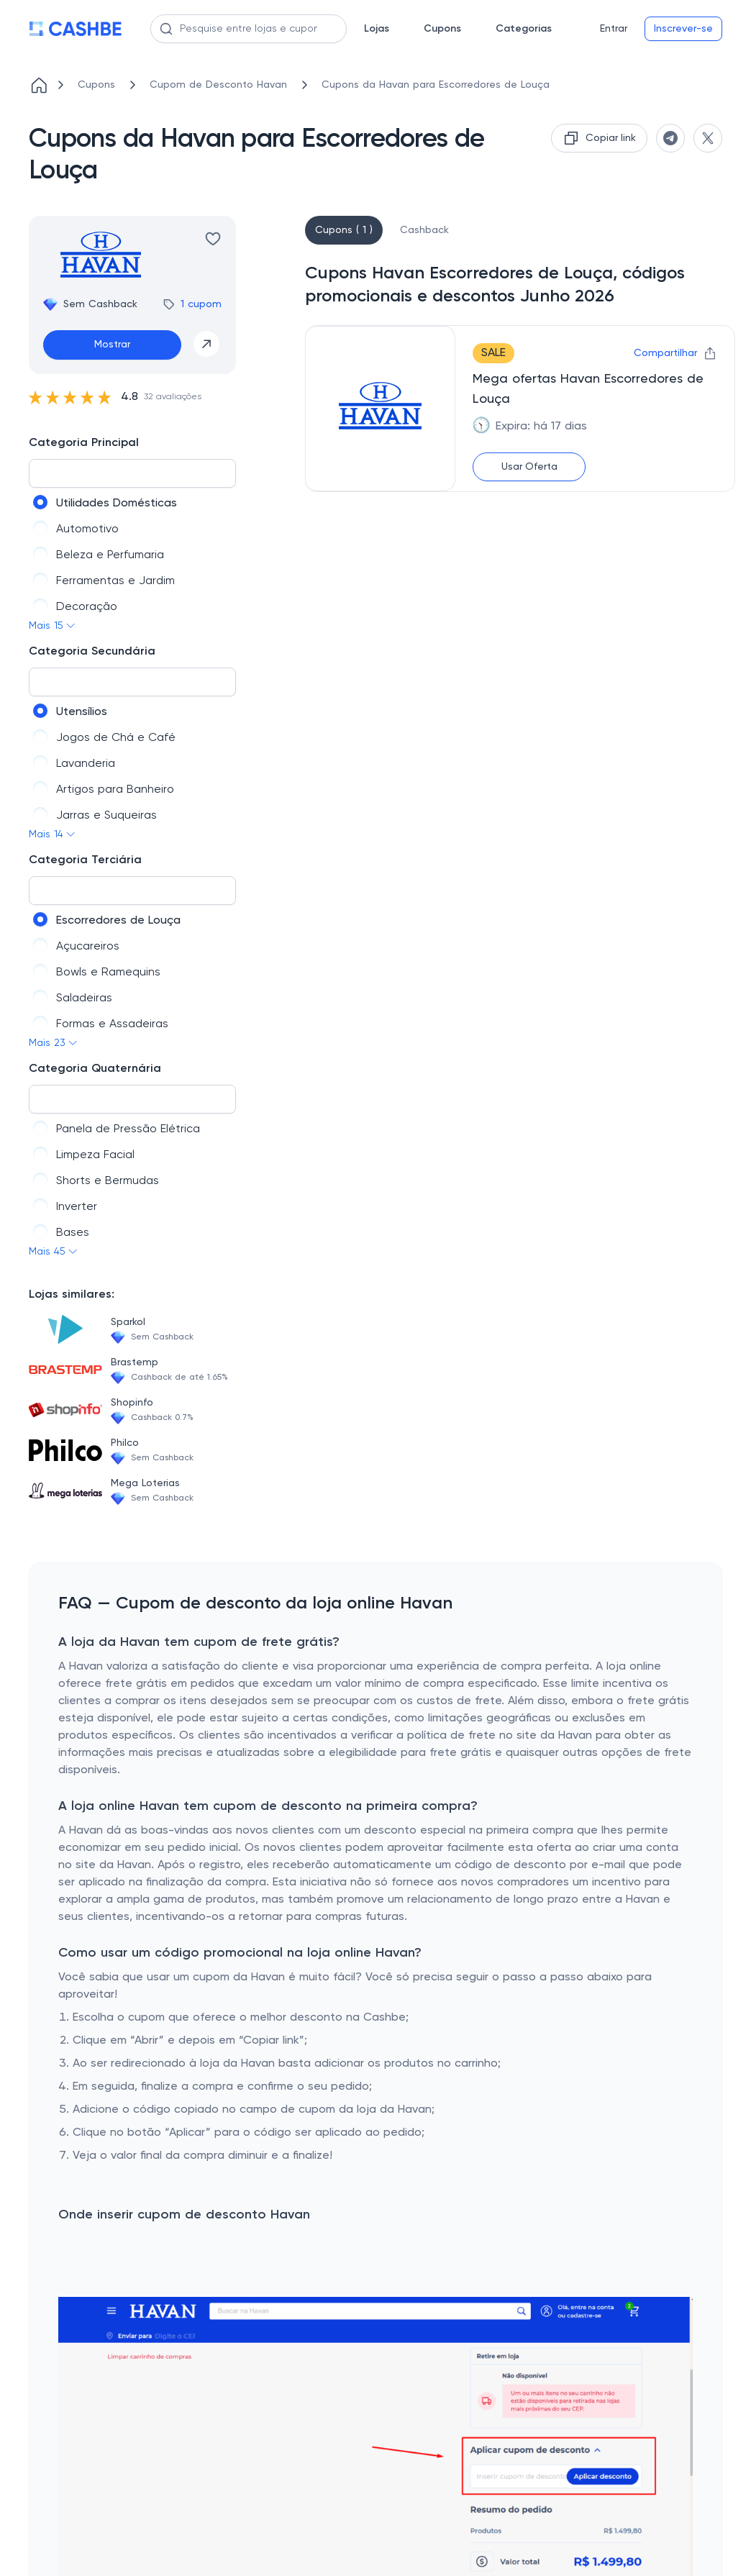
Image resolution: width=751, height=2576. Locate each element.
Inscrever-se (683, 29)
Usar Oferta (529, 467)
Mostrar (112, 345)
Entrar (613, 29)
